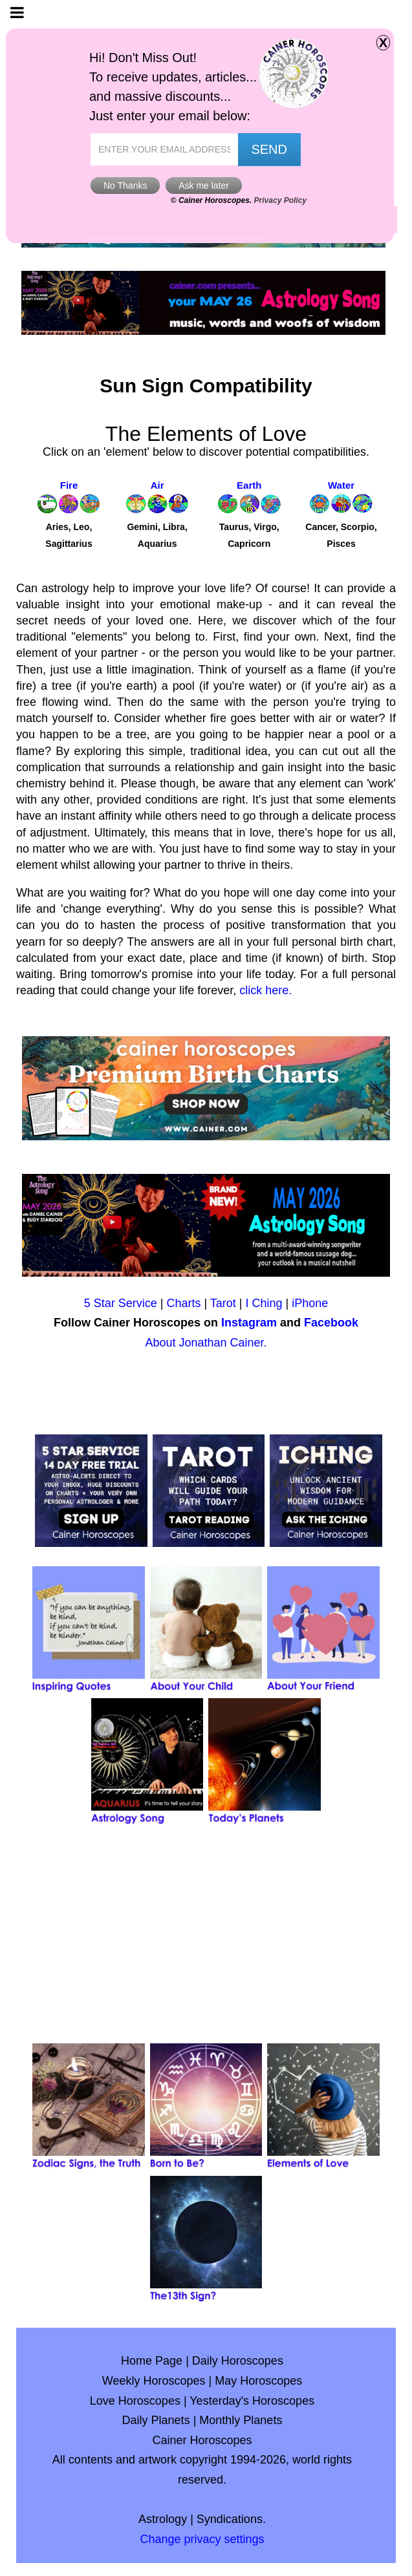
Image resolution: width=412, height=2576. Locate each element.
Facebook (331, 1322)
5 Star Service (120, 1303)
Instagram (249, 1322)
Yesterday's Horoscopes (252, 2400)
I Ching (264, 1303)
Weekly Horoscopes (154, 2380)
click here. (265, 990)
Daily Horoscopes (237, 2360)
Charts (183, 1303)
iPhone (310, 1303)
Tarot (223, 1303)
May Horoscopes (258, 2380)
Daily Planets (156, 2420)
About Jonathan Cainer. (205, 1342)
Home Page (151, 2360)
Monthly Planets (240, 2420)
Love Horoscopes (135, 2400)
